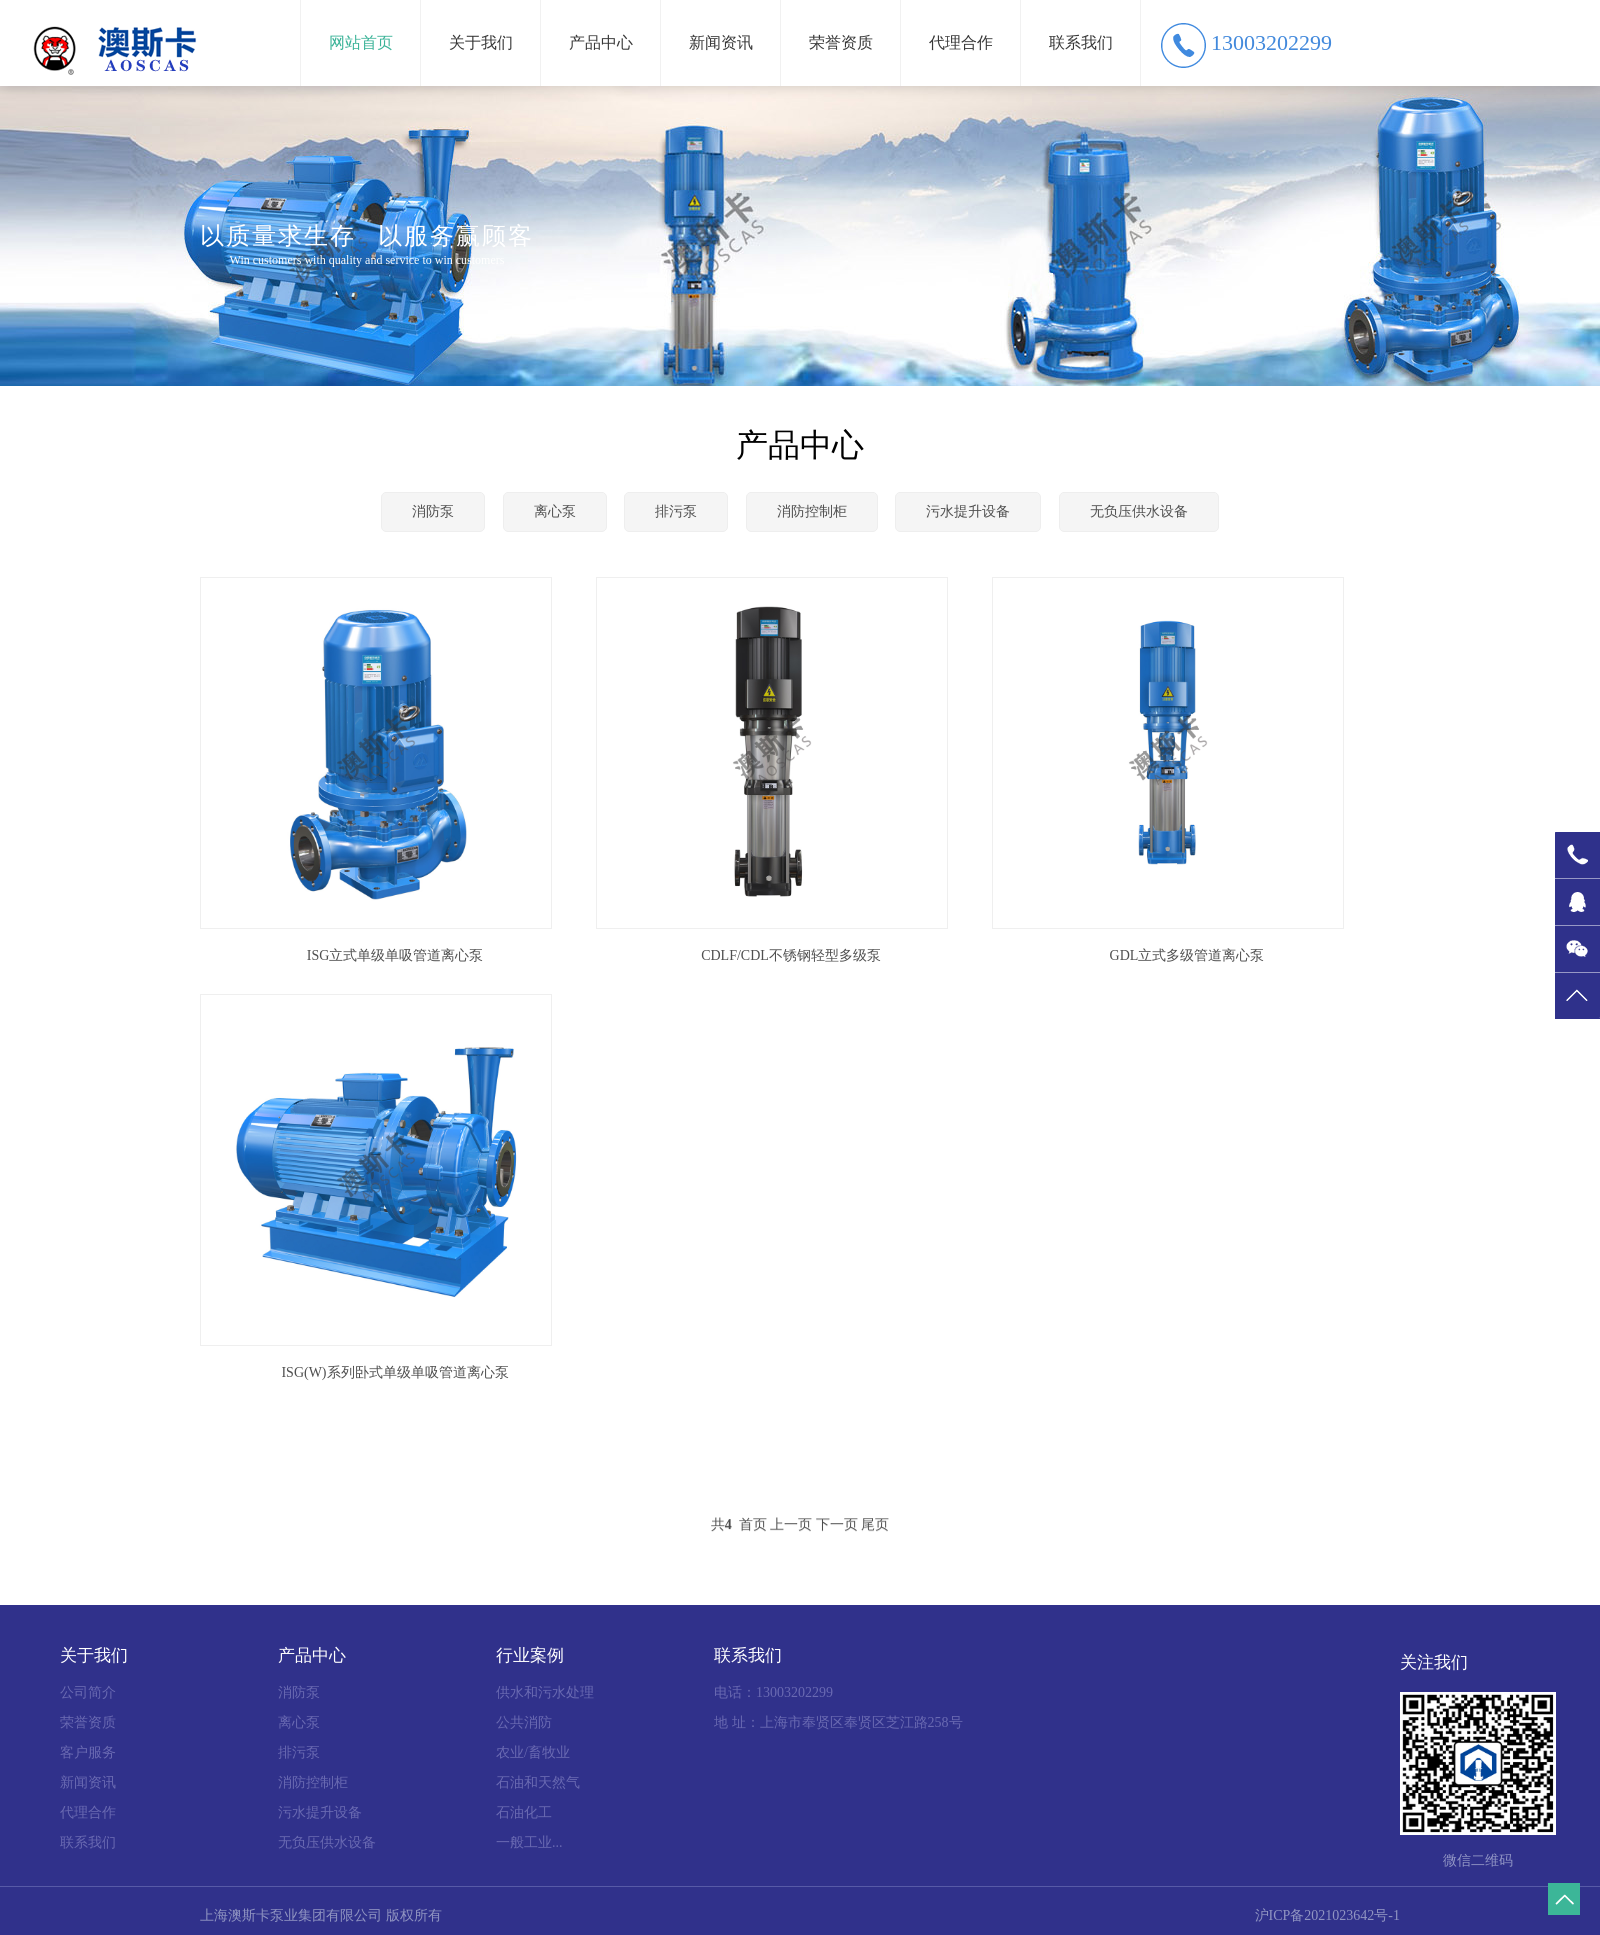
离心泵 (555, 511)
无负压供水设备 (1139, 511)
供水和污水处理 (545, 1692)
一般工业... (529, 1842)
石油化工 (524, 1812)
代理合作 (961, 42)
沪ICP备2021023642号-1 (1327, 1915)
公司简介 (88, 1692)
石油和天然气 (538, 1782)
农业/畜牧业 (533, 1752)
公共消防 (524, 1722)
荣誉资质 (841, 42)
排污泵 (676, 511)
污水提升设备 (968, 511)
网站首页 (361, 42)
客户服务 (88, 1752)
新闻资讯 (721, 42)
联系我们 (1081, 42)
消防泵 (433, 511)
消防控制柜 (812, 511)
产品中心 (601, 42)
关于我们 (481, 42)
